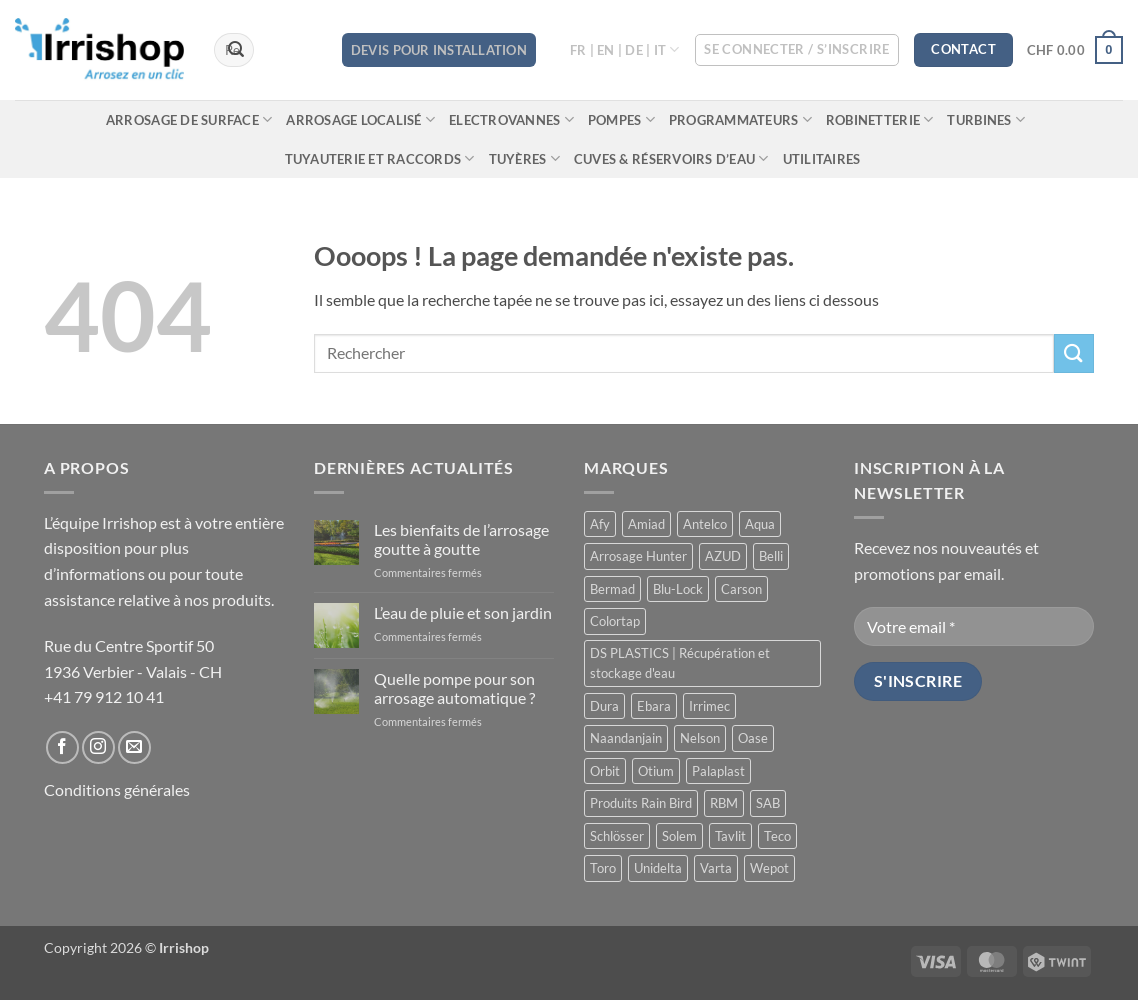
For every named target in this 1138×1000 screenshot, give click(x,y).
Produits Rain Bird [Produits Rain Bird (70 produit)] (641, 803)
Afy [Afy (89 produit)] (600, 524)
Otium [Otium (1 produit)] (656, 771)
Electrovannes (511, 119)
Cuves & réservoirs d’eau (671, 158)
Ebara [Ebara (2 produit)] (654, 706)
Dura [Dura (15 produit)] (604, 706)
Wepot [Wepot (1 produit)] (769, 868)
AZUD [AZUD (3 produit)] (723, 556)
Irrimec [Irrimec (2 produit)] (709, 706)
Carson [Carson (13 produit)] (741, 589)
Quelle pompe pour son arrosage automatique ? (454, 688)
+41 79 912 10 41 (104, 696)
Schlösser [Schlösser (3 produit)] (617, 836)
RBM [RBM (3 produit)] (724, 803)
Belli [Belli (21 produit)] (771, 556)
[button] (797, 50)
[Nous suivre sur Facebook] (62, 747)
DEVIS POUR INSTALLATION (439, 50)
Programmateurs (740, 119)
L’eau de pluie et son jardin (463, 612)
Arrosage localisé (360, 119)
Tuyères (524, 158)
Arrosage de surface (189, 119)
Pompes (621, 119)
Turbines (986, 119)
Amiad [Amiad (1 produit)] (646, 524)
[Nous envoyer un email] (134, 747)
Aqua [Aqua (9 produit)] (760, 524)
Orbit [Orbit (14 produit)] (605, 771)
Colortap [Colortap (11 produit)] (615, 621)
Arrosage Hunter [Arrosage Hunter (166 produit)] (638, 556)
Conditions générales (117, 789)
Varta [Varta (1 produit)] (716, 868)
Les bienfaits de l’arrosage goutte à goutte (461, 539)
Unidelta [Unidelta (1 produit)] (658, 868)
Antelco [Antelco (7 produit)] (705, 524)
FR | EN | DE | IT (625, 49)
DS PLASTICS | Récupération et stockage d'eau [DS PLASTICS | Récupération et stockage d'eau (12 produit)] (680, 663)
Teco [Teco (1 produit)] (777, 836)
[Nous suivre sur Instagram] (98, 747)
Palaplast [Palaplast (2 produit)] (718, 771)
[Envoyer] (236, 50)
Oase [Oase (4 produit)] (753, 738)
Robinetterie (880, 119)
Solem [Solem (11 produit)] (679, 836)
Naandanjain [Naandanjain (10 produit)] (626, 738)
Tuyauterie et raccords (380, 158)
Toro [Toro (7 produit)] (603, 868)
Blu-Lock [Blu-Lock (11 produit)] (678, 589)
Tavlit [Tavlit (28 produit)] (730, 836)
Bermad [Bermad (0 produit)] (612, 589)
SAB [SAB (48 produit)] (768, 803)
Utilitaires (822, 159)
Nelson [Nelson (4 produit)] (700, 738)
